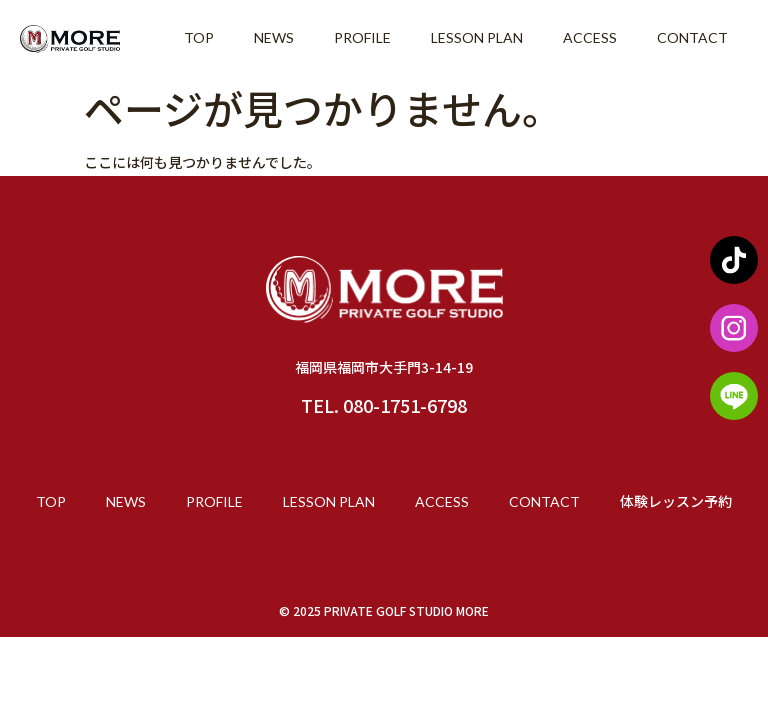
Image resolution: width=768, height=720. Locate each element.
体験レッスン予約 (676, 501)
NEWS (274, 37)
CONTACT (692, 37)
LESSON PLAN (477, 37)
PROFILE (362, 37)
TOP (199, 37)
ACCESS (590, 37)
